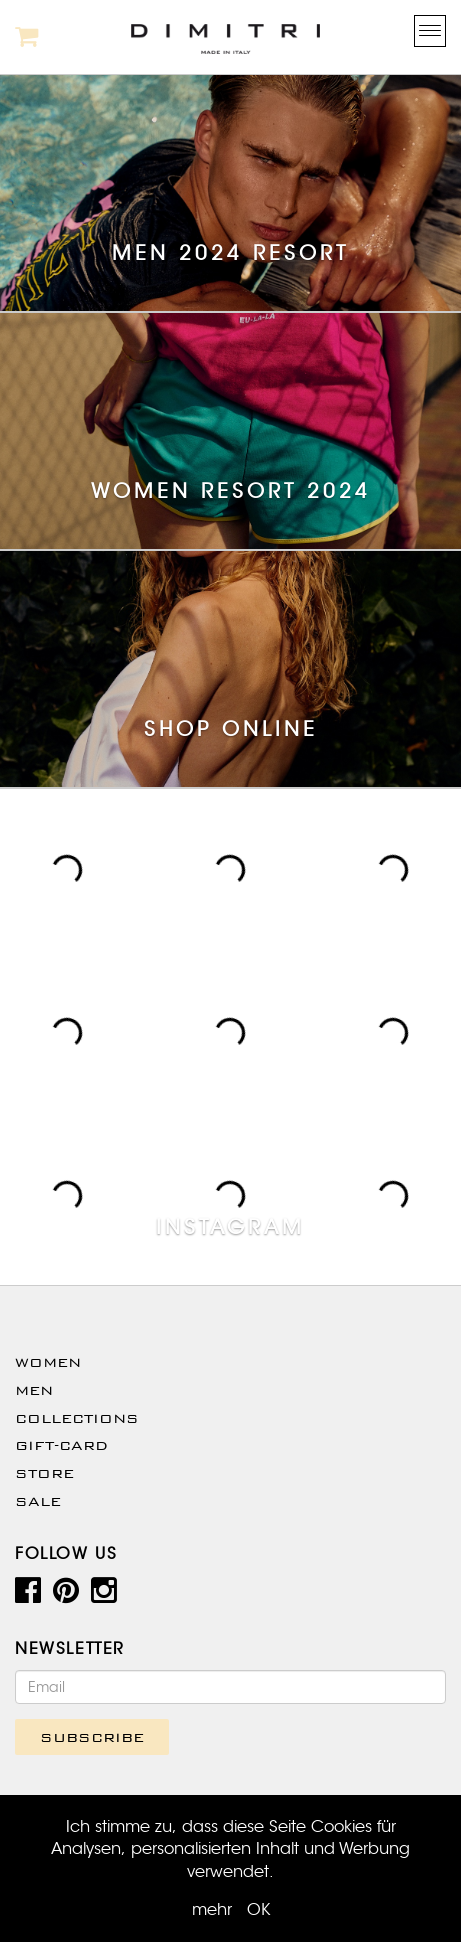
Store (44, 1473)
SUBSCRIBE (92, 1737)
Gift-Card (61, 1445)
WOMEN (48, 1362)
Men (34, 1390)
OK (258, 1910)
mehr (212, 1910)
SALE (38, 1501)
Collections (77, 1418)
